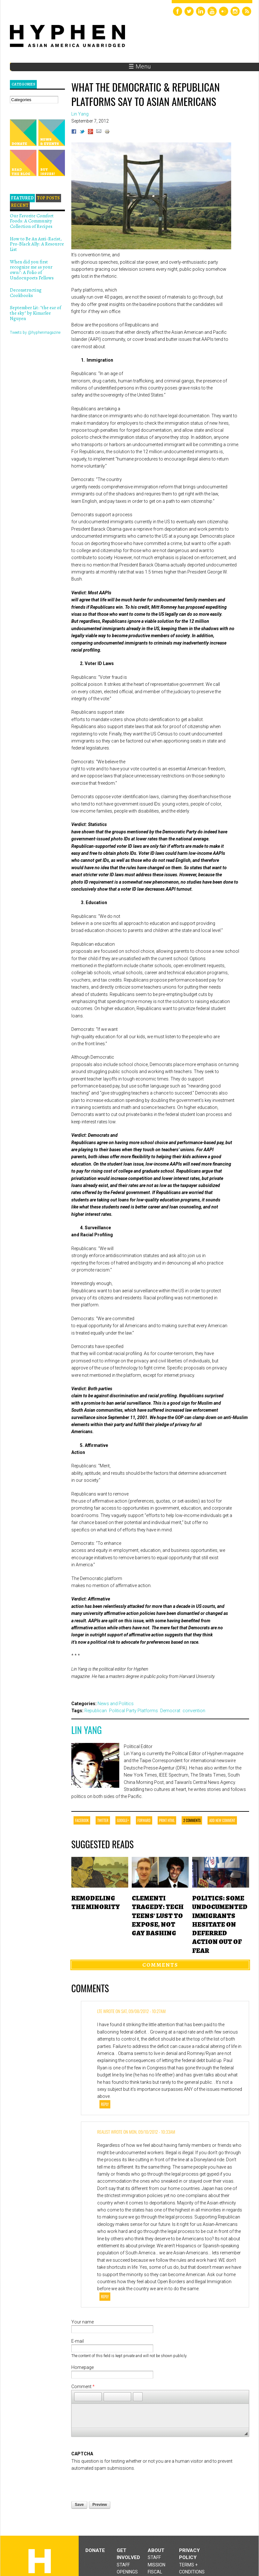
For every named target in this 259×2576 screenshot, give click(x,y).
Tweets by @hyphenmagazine (35, 332)
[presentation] (120, 2484)
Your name (82, 2321)
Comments (160, 1965)
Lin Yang (86, 1730)
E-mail (77, 2341)
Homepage (82, 2367)
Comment (83, 2386)
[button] (79, 2397)
